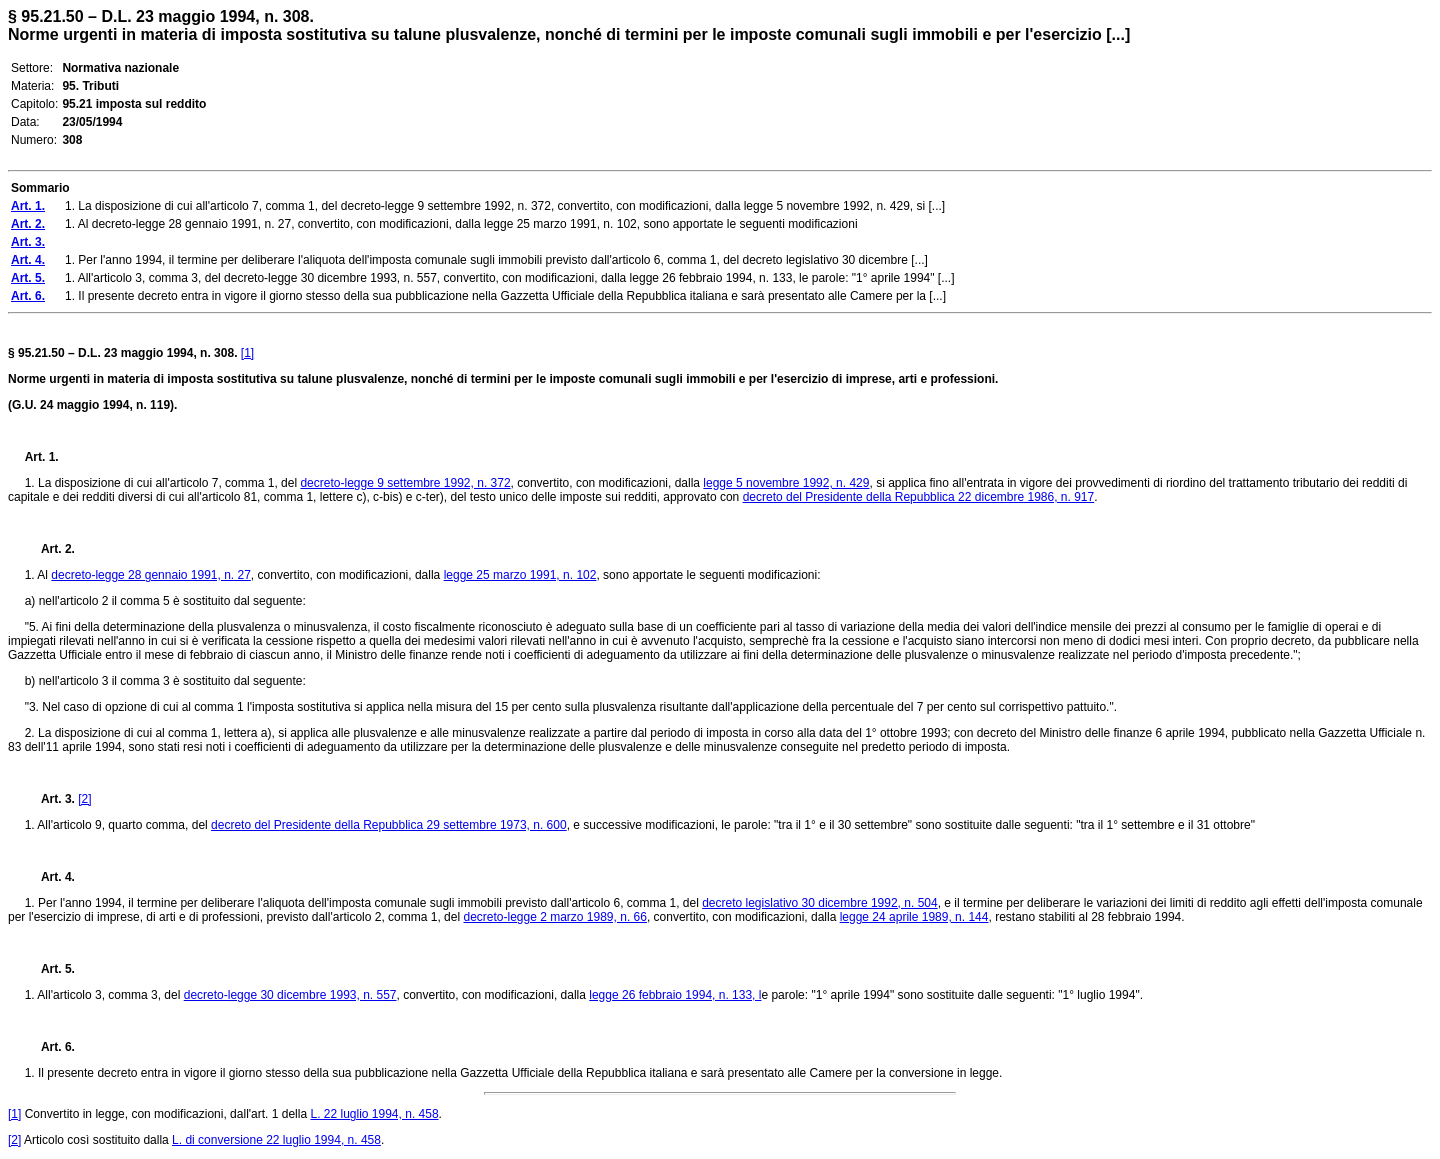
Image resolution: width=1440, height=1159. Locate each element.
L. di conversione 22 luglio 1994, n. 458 (276, 1140)
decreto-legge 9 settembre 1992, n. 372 (405, 483)
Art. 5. (50, 969)
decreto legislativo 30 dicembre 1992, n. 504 (819, 903)
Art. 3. (50, 799)
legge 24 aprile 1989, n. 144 (914, 917)
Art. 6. (50, 1047)
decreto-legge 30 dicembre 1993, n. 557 (290, 995)
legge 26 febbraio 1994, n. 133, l (675, 995)
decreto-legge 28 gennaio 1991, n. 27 (151, 575)
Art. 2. (50, 549)
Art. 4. (50, 877)
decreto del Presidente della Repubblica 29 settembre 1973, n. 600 (389, 825)
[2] (84, 799)
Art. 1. (42, 457)
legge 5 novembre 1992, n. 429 (786, 483)
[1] (247, 353)
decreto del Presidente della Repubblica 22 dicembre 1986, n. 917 (919, 497)
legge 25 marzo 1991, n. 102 (520, 575)
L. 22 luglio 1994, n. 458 (374, 1114)
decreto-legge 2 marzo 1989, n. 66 (554, 917)
